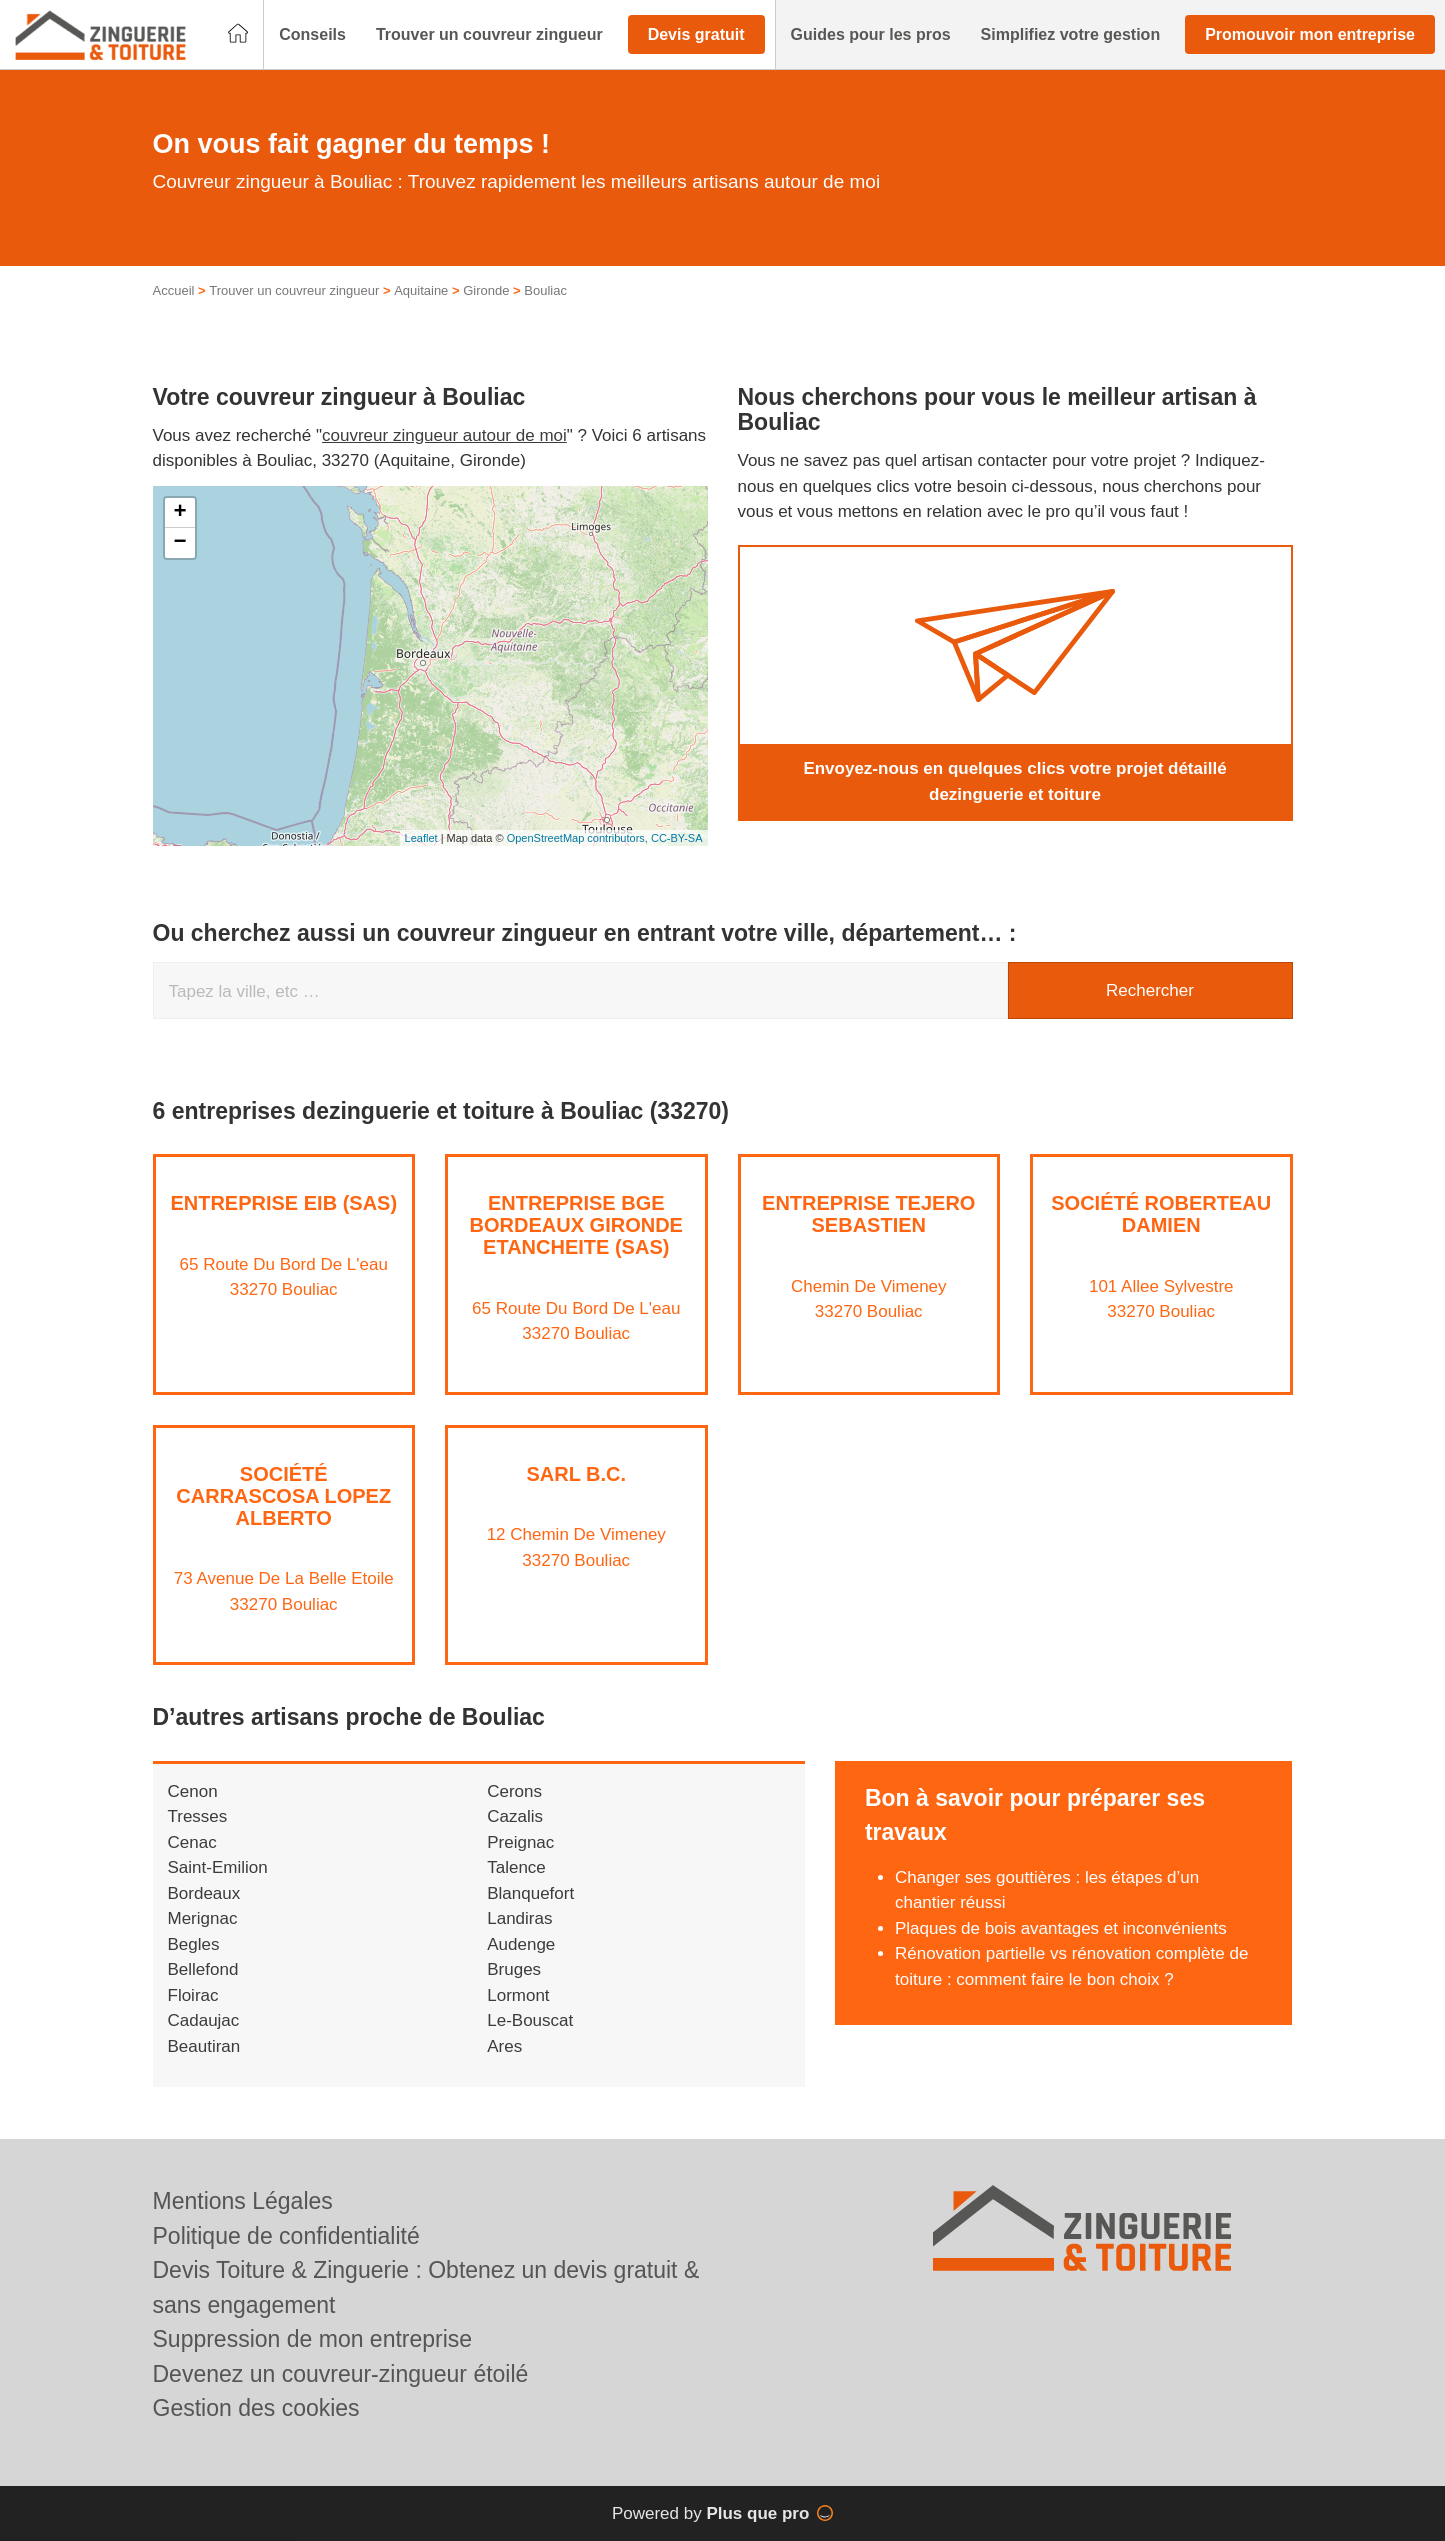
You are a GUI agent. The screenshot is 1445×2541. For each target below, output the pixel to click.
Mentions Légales (243, 2201)
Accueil (174, 290)
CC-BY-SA (677, 838)
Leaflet (421, 838)
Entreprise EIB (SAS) (283, 1203)
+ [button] (179, 513)
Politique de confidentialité (286, 2236)
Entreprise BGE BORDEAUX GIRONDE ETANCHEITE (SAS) (576, 1225)
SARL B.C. (576, 1474)
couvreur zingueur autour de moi (444, 435)
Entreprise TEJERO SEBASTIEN (868, 1214)
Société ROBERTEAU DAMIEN (1161, 1214)
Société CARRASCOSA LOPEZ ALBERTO (283, 1496)
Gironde (486, 290)
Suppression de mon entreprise (313, 2339)
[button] (312, 35)
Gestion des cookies (256, 2408)
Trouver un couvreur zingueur (294, 290)
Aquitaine (421, 290)
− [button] (179, 543)
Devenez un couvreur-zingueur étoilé (341, 2374)
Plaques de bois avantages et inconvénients (1061, 1928)
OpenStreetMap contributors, (579, 838)
